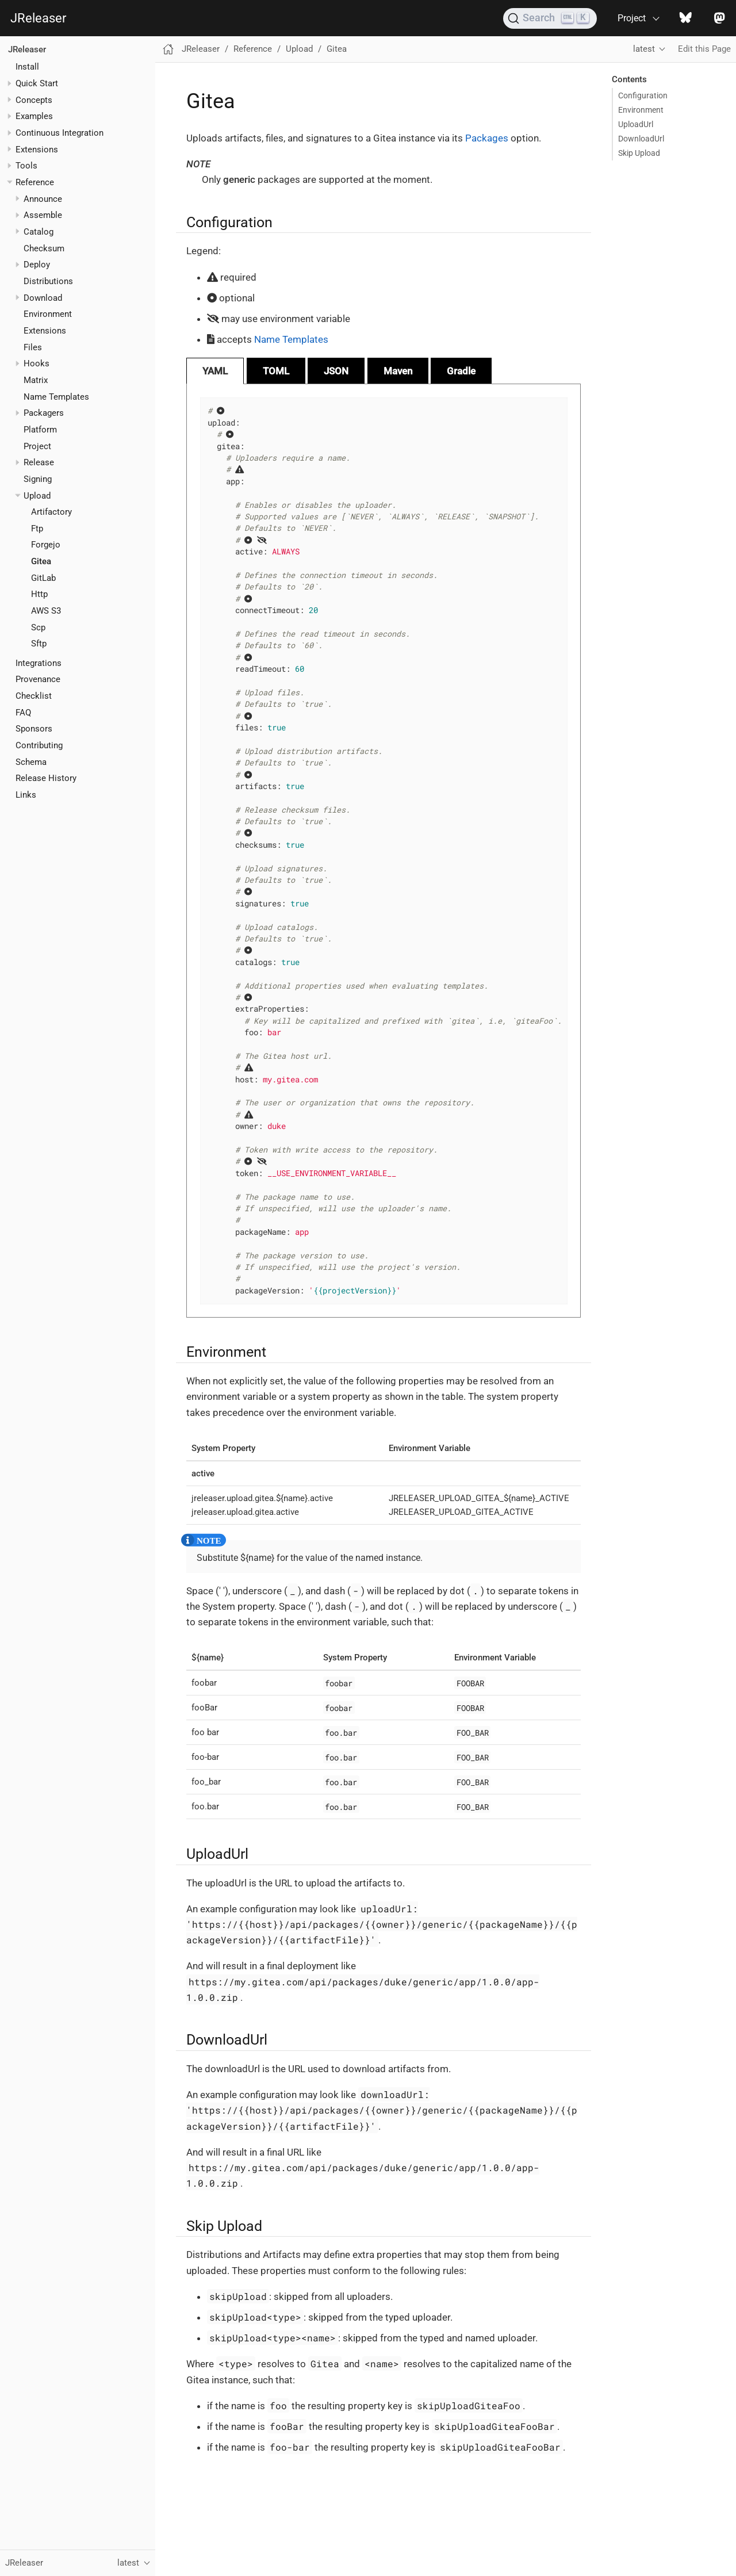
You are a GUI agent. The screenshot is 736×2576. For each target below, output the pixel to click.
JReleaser (38, 18)
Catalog (38, 232)
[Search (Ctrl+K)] (550, 18)
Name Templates (56, 397)
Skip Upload (639, 153)
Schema (31, 762)
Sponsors (34, 729)
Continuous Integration (59, 133)
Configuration (643, 95)
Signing (38, 479)
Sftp (39, 643)
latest (644, 49)
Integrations (39, 663)
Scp (38, 627)
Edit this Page (704, 49)
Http (39, 594)
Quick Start (37, 83)
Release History (46, 778)
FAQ (23, 712)
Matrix (36, 380)
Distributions (48, 281)
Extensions (37, 149)
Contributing (39, 745)
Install (27, 67)
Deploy (37, 264)
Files (33, 347)
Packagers (44, 413)
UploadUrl (635, 124)
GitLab (43, 578)
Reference (35, 182)
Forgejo (45, 544)
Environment (48, 314)
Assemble (43, 215)
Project (37, 446)
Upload (37, 496)
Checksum (44, 248)
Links (26, 795)
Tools (26, 165)
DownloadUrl (641, 138)
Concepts (34, 100)
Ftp (37, 528)
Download (43, 298)
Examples (34, 116)
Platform (40, 429)
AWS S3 (46, 611)
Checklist (34, 696)
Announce (43, 199)
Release (39, 462)
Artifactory (51, 512)
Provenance (38, 679)
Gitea (41, 561)
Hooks (36, 363)
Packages (486, 138)
